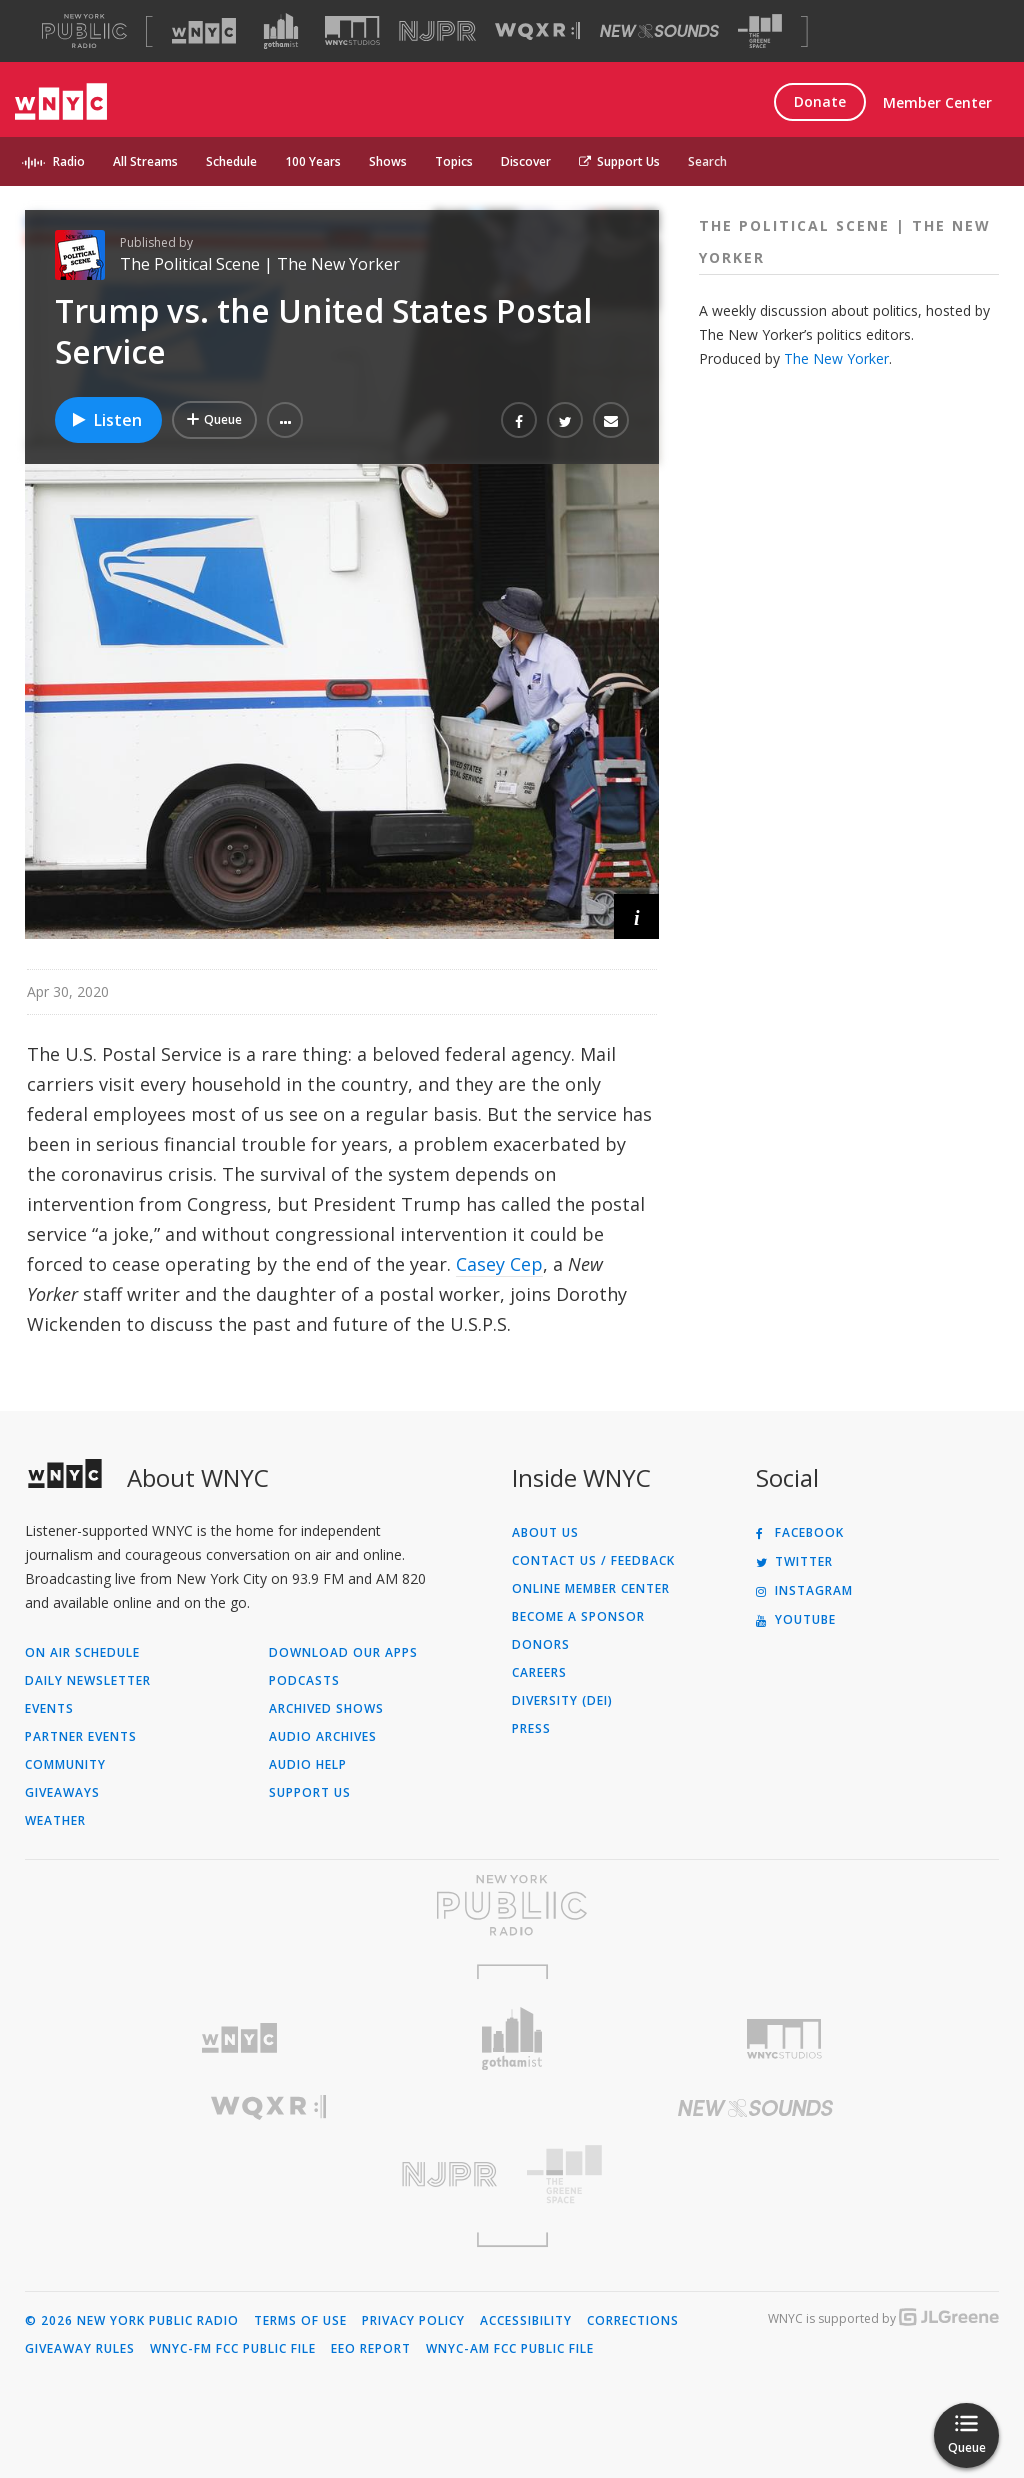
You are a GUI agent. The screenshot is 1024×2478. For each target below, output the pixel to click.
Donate (820, 101)
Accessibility (526, 2321)
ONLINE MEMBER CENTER (591, 1589)
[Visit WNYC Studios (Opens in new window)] (352, 30)
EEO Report (371, 2349)
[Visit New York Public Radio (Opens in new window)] (512, 1905)
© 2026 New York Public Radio (132, 2321)
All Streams (145, 161)
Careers (539, 1673)
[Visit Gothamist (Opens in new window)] (281, 31)
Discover (526, 161)
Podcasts (304, 1681)
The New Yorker (836, 358)
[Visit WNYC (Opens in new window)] (204, 31)
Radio (69, 161)
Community (65, 1765)
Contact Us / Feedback (593, 1561)
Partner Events (81, 1737)
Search (707, 161)
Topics (454, 161)
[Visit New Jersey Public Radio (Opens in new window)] (268, 2174)
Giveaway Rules (80, 2349)
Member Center (937, 102)
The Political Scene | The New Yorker (260, 264)
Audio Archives (323, 1737)
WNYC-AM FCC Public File (510, 2349)
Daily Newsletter (88, 1681)
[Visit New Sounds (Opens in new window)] (659, 31)
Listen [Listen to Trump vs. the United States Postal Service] (106, 420)
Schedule (231, 161)
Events (49, 1709)
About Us (545, 1533)
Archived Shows (326, 1709)
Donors (541, 1645)
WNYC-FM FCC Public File (233, 2349)
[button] (285, 420)
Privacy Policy (413, 2321)
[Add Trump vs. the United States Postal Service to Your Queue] (214, 420)
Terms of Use (300, 2321)
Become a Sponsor (578, 1617)
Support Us (619, 161)
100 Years (313, 161)
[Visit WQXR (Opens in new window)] (537, 31)
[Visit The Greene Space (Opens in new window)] (760, 31)
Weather (55, 1821)
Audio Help (308, 1765)
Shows (388, 161)
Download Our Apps (343, 1653)
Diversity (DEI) (562, 1701)
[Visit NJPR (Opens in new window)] (437, 31)
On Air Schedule (82, 1653)
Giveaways (62, 1793)
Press (531, 1729)
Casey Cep (499, 1264)
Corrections (633, 2321)
